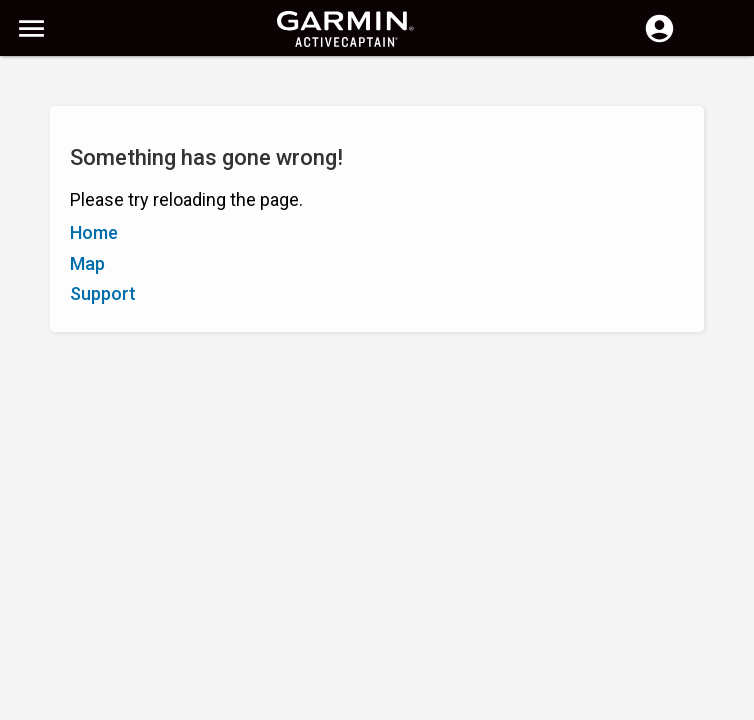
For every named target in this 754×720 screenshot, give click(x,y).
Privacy (330, 702)
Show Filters (60, 133)
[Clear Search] (370, 86)
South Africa (409, 702)
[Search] (168, 85)
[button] (729, 629)
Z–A (75, 178)
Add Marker (336, 178)
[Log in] (659, 40)
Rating (125, 178)
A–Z (31, 178)
